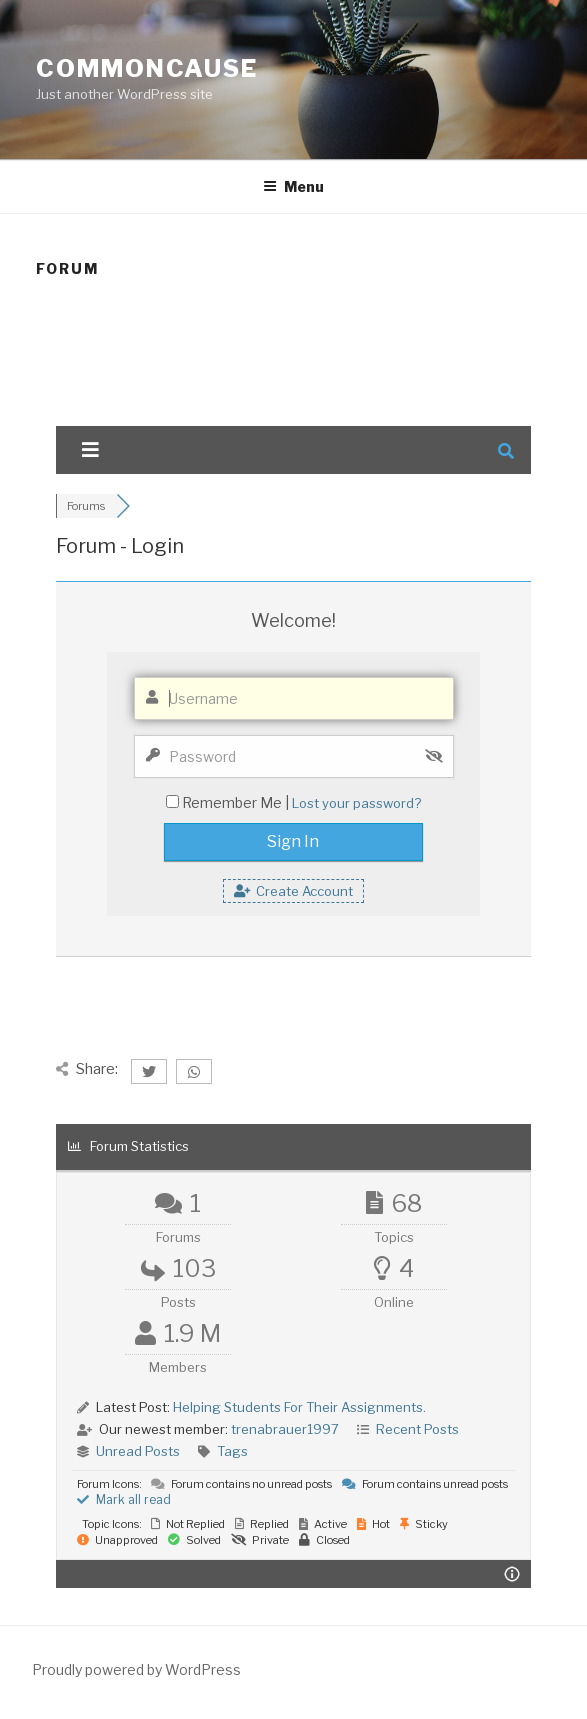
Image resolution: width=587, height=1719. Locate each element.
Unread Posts (138, 1451)
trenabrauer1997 (285, 1429)
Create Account (293, 891)
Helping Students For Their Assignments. (299, 1407)
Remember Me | (237, 802)
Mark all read (124, 1499)
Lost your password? (356, 803)
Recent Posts (417, 1429)
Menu (293, 186)
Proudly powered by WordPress (136, 1669)
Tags (232, 1451)
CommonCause (147, 68)
